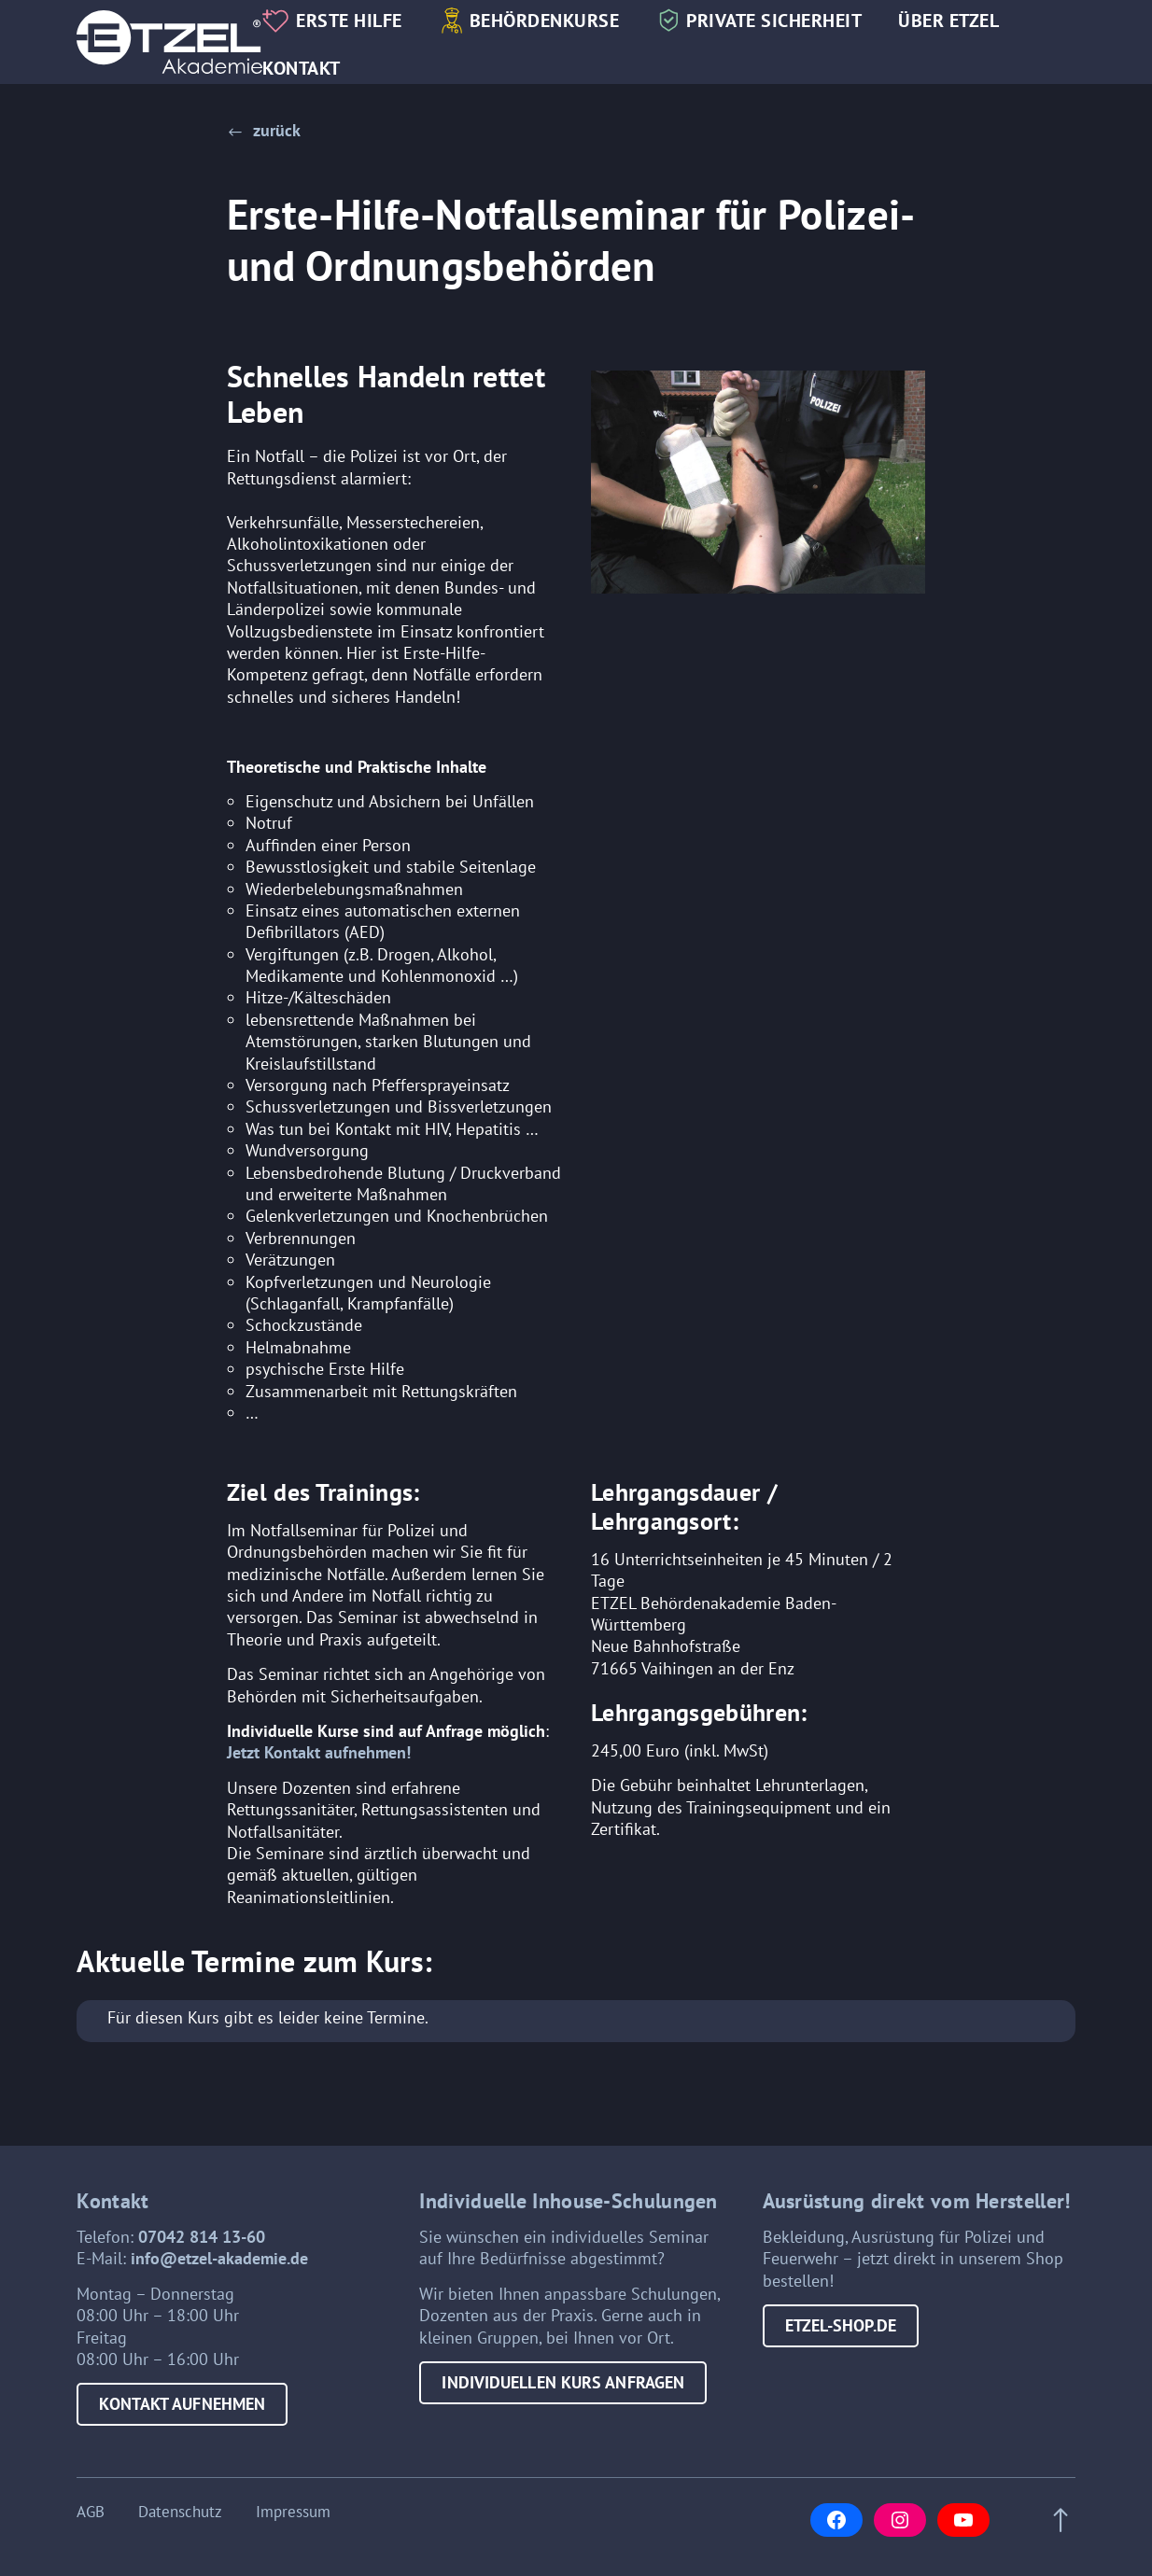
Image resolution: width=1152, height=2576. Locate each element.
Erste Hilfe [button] (349, 20)
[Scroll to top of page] (1054, 2521)
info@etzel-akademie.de (219, 2258)
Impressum (293, 2512)
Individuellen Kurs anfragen (563, 2382)
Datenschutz (180, 2512)
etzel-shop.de (840, 2325)
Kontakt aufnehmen (182, 2404)
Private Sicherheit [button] (774, 20)
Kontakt (301, 67)
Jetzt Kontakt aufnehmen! (319, 1752)
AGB (91, 2512)
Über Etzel (948, 20)
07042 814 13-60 (201, 2236)
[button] (264, 130)
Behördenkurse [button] (545, 20)
